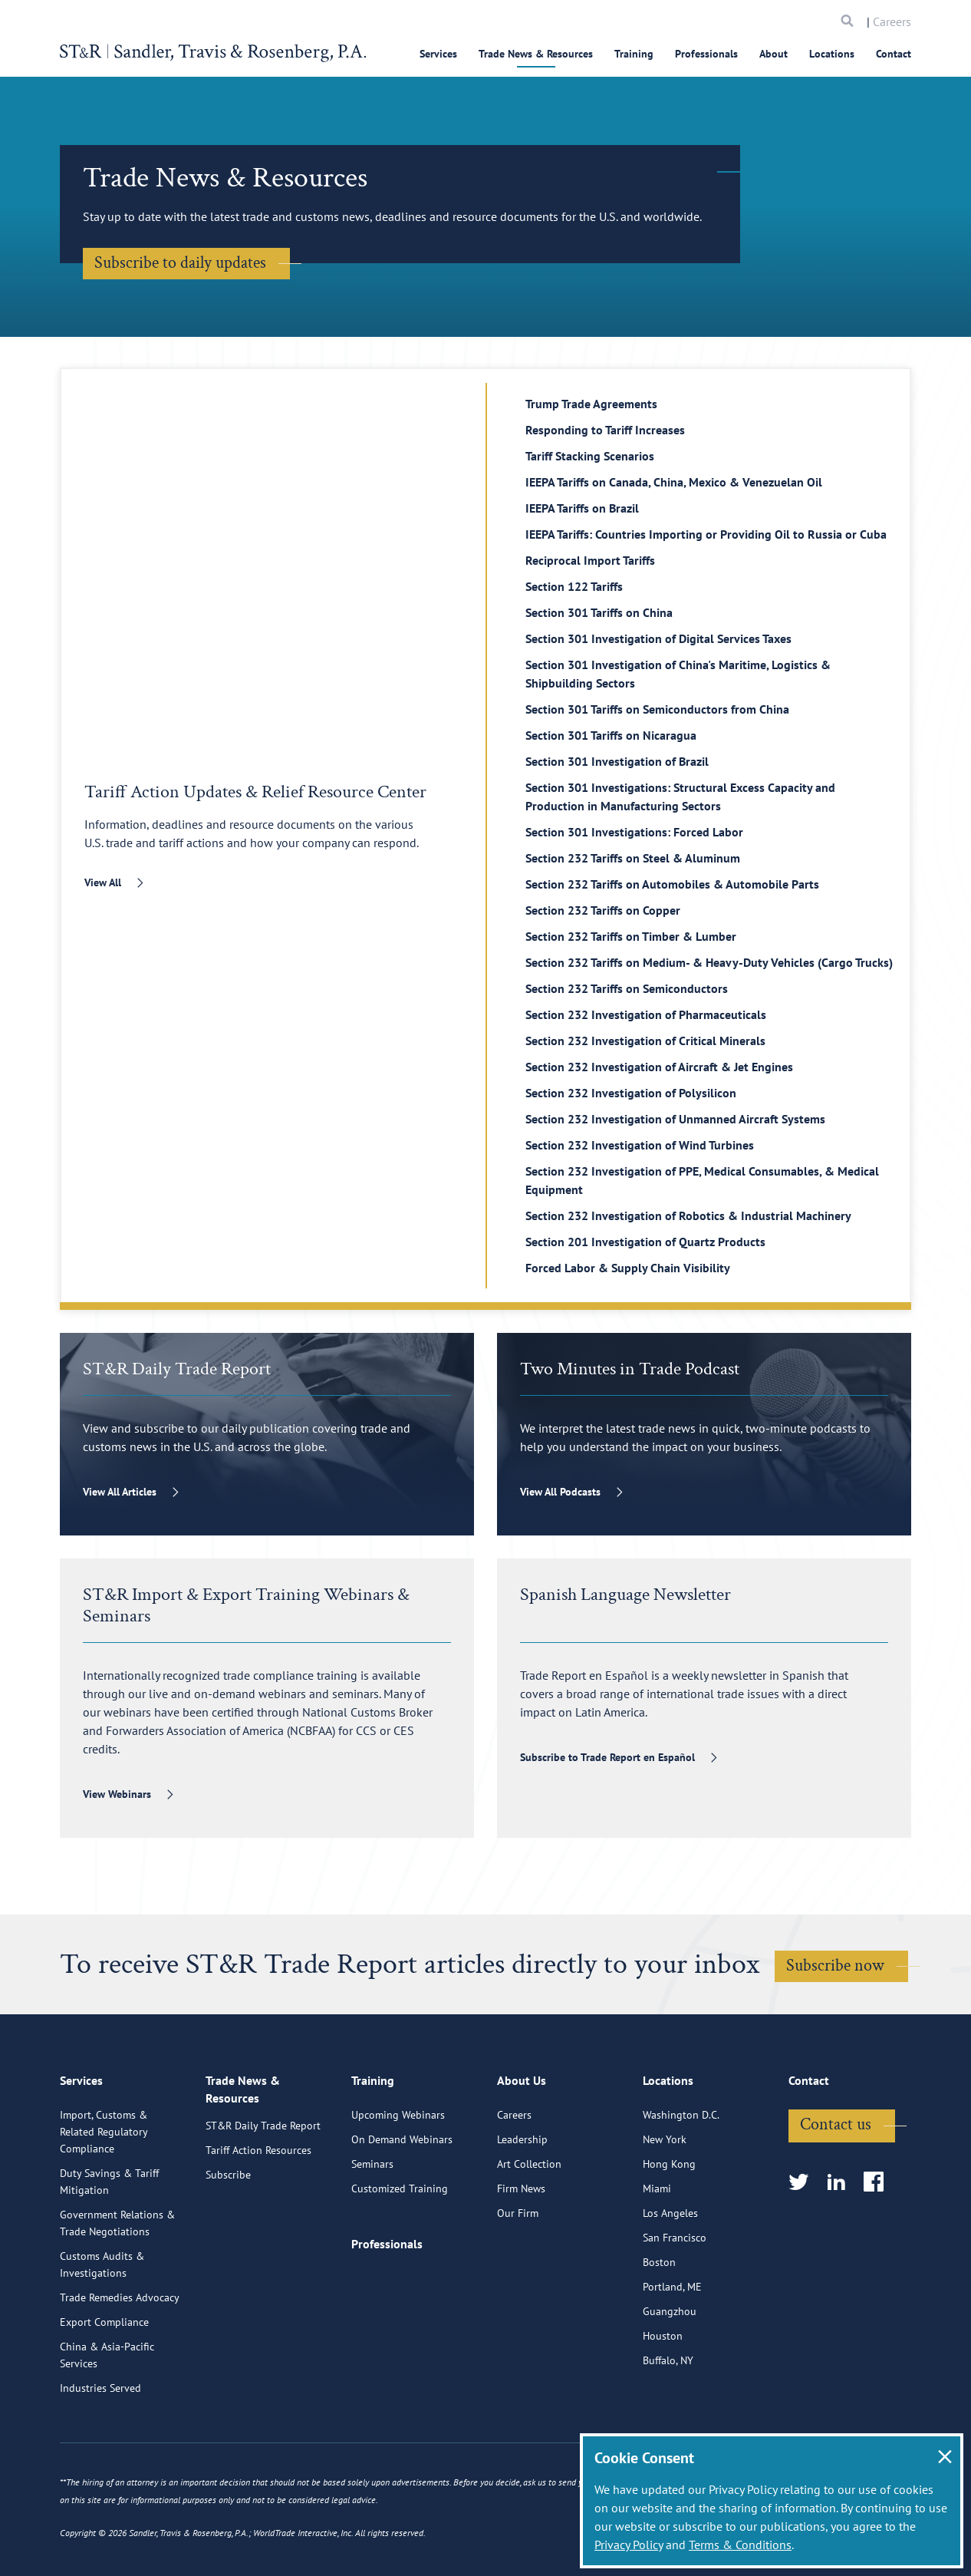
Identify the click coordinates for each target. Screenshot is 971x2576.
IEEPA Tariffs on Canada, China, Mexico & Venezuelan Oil (673, 482)
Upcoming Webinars (398, 2188)
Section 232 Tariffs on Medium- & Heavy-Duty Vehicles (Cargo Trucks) (709, 962)
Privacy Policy (628, 2544)
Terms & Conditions (740, 2544)
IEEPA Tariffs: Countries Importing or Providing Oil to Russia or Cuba (706, 534)
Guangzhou (669, 2384)
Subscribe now (835, 1965)
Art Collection (529, 2237)
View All (102, 882)
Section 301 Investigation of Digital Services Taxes (658, 638)
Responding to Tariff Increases (605, 429)
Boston (659, 2335)
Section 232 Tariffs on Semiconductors (626, 988)
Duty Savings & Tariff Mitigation (109, 2254)
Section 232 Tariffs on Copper (602, 910)
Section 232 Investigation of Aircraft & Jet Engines (659, 1066)
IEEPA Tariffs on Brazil (582, 508)
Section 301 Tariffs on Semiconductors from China (657, 709)
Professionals (706, 54)
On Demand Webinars (402, 2212)
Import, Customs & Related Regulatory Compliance (103, 2204)
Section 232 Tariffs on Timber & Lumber (630, 936)
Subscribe (228, 2252)
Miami (657, 2261)
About (773, 54)
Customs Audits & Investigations (102, 2337)
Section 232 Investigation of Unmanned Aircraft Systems (675, 1118)
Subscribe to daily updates (180, 263)
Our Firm (517, 2286)
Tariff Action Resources (258, 2228)
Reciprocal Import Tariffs (590, 560)
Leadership (522, 2212)
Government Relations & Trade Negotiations (117, 2296)
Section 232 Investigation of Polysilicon (630, 1092)
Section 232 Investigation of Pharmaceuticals (645, 1014)
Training (633, 54)
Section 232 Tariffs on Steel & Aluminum (632, 858)
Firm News (521, 2261)
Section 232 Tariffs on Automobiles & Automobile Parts (672, 884)
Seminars (372, 2237)
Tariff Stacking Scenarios (589, 455)
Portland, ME (672, 2360)
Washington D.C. (681, 2188)
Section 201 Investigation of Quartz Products (645, 1241)
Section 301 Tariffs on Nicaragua (610, 735)
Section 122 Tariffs (574, 586)
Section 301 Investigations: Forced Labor (634, 831)
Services (438, 54)
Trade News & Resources (536, 54)
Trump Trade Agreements (591, 403)
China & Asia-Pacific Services (107, 2428)
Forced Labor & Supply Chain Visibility (627, 1267)
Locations (831, 54)
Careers (892, 21)
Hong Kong (669, 2237)
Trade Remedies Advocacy (119, 2370)
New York (664, 2212)
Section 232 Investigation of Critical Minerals (645, 1040)
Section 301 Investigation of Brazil (617, 761)
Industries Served (100, 2461)
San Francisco (674, 2310)
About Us (521, 2156)
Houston (663, 2409)
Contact (893, 54)
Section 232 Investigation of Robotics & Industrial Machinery (688, 1215)
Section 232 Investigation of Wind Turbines (639, 1145)
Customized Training (399, 2261)
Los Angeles (670, 2286)
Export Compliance (104, 2395)
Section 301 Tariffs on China (599, 612)
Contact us (835, 2197)
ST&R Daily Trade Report (263, 2203)
